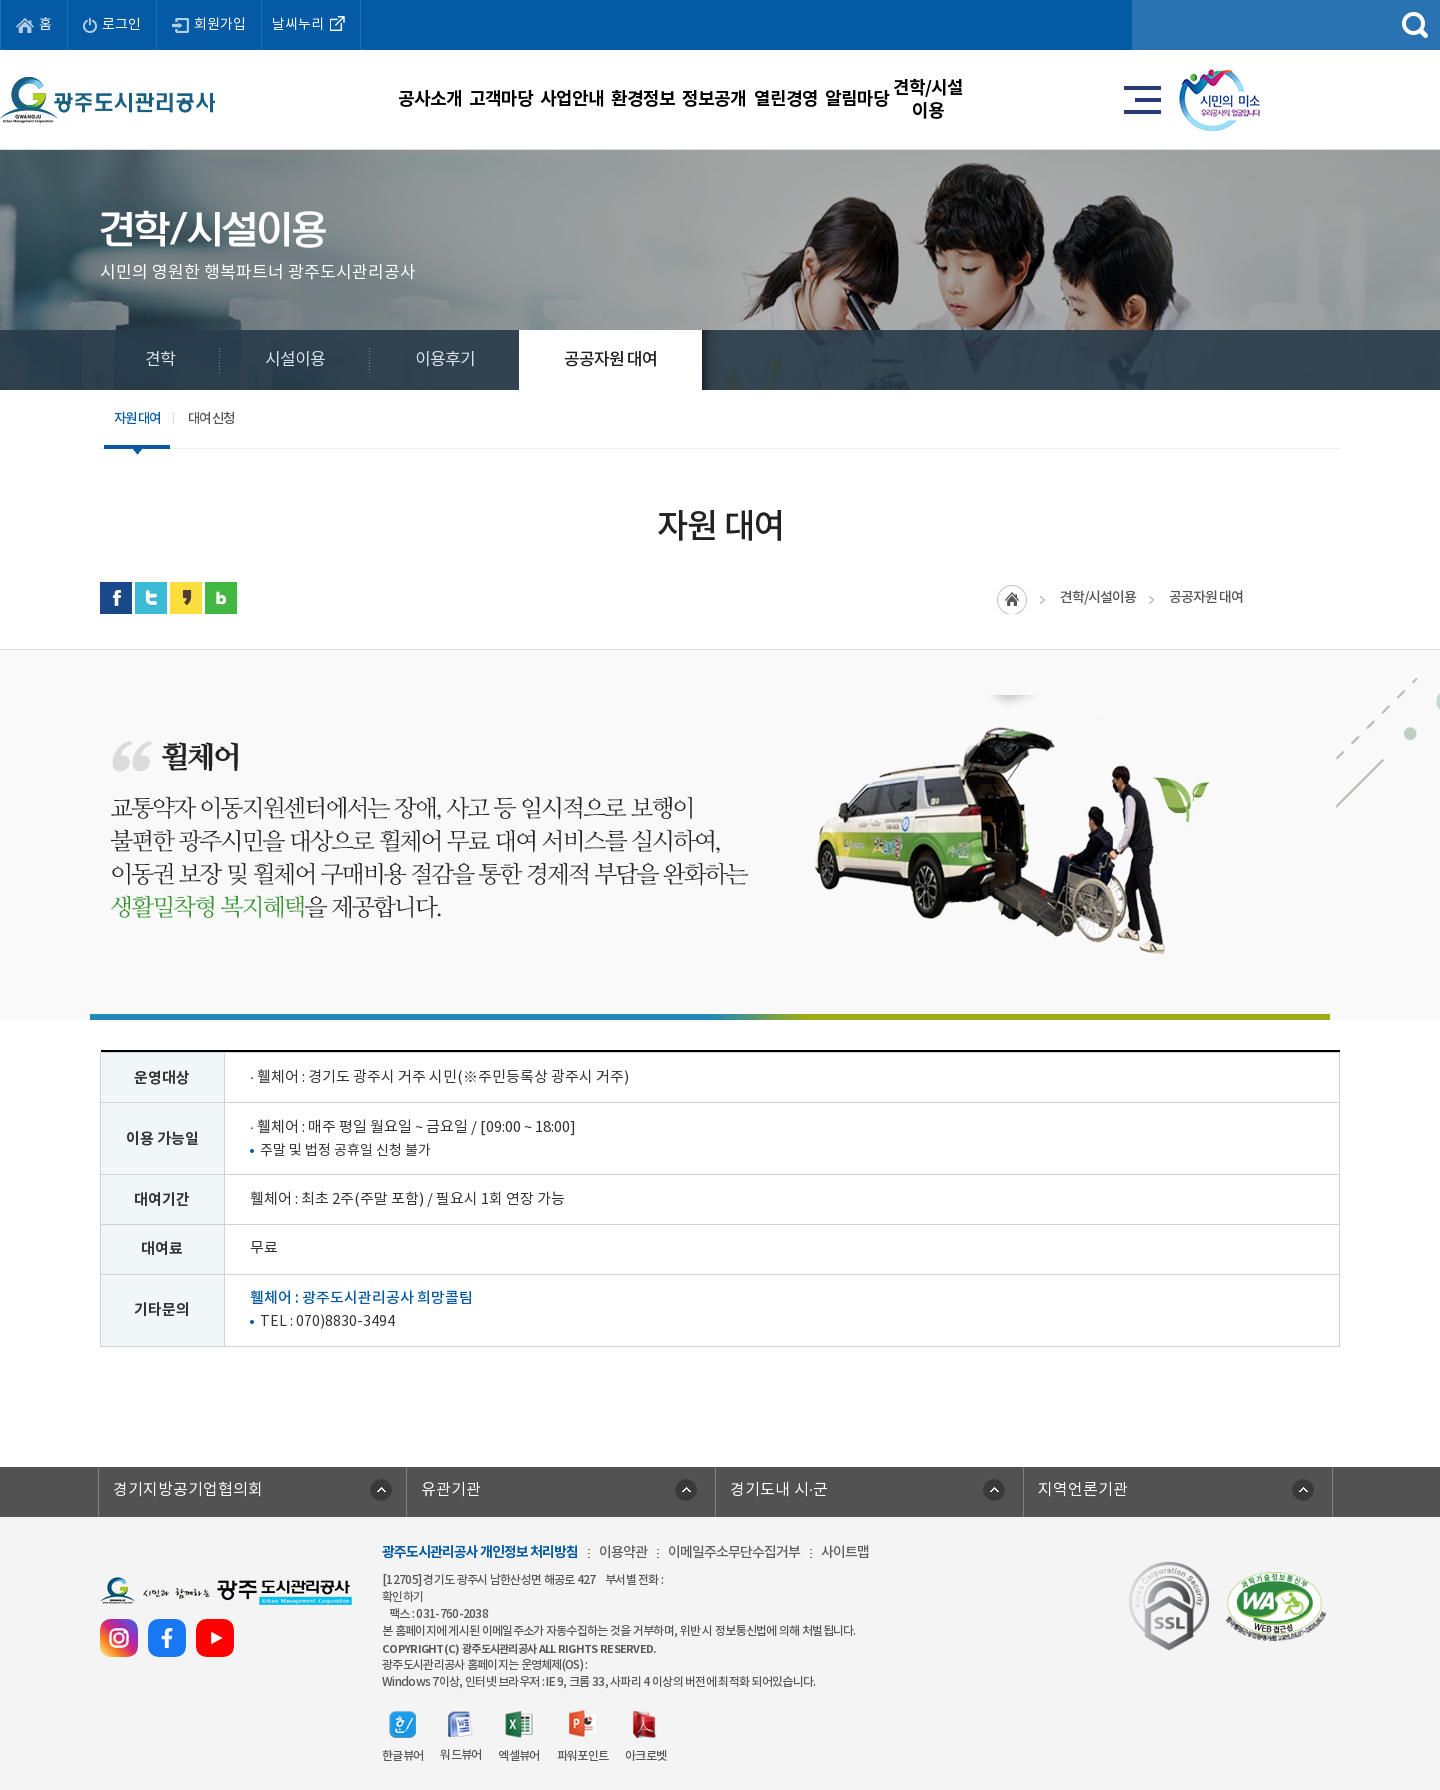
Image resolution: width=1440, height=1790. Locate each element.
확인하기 (402, 1597)
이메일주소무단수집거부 (734, 1552)
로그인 (112, 25)
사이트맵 (845, 1552)
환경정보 (687, 99)
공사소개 (293, 99)
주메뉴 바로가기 (720, 0)
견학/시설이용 (1212, 99)
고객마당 (425, 99)
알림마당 (1081, 99)
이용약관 (623, 1552)
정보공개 (818, 99)
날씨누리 (311, 23)
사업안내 (556, 99)
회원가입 (209, 25)
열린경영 (950, 99)
